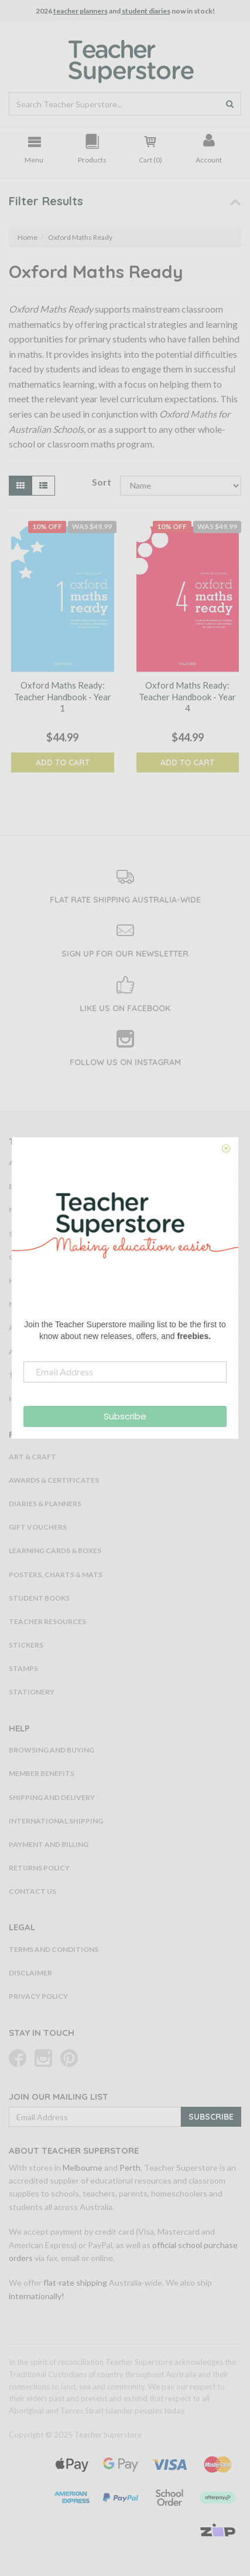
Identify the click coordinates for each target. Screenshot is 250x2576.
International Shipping (56, 1820)
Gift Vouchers (38, 1527)
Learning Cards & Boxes (55, 1550)
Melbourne (82, 2167)
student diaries (146, 10)
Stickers (26, 1644)
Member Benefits (41, 1773)
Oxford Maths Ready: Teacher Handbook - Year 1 (62, 696)
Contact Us (32, 1891)
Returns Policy (39, 1867)
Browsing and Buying (51, 1749)
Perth (130, 2167)
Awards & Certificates (54, 1480)
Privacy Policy (38, 1996)
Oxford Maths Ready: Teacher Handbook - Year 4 (187, 696)
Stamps (23, 1668)
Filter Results (46, 201)
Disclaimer (30, 1972)
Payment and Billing (48, 1844)
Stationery (31, 1691)
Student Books (39, 1598)
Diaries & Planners (45, 1503)
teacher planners (80, 10)
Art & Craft (32, 1456)
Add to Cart (63, 762)
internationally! (36, 2296)
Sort (101, 481)
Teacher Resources (47, 1621)
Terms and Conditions (53, 1949)
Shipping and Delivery (52, 1797)
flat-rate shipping (75, 2282)
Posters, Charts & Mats (55, 1574)
